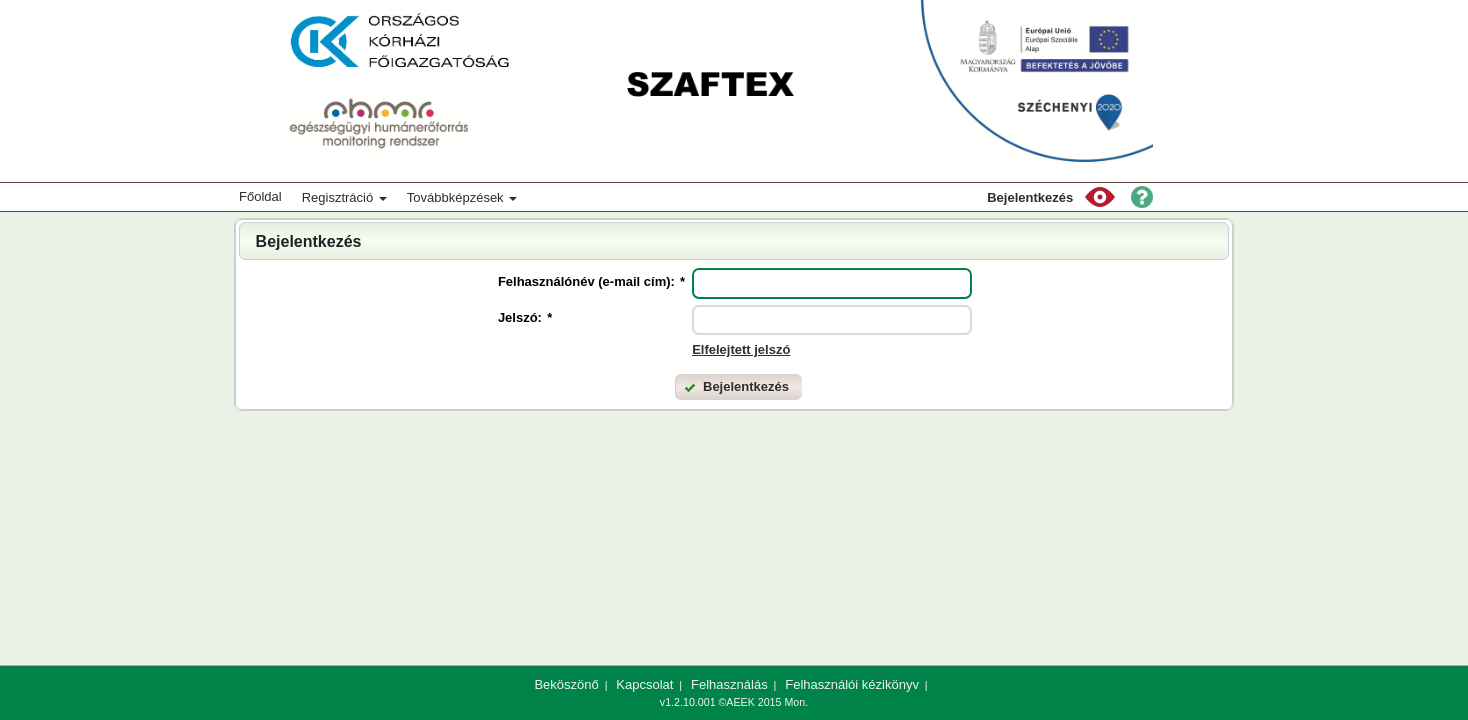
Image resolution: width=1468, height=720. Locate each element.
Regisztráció (344, 197)
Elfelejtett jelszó (741, 349)
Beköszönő (566, 684)
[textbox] (832, 283)
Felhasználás (729, 684)
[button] (1100, 197)
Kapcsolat (644, 684)
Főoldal (260, 196)
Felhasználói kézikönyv (852, 684)
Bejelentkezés (1030, 197)
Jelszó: (525, 317)
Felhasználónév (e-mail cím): (591, 281)
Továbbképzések (462, 197)
